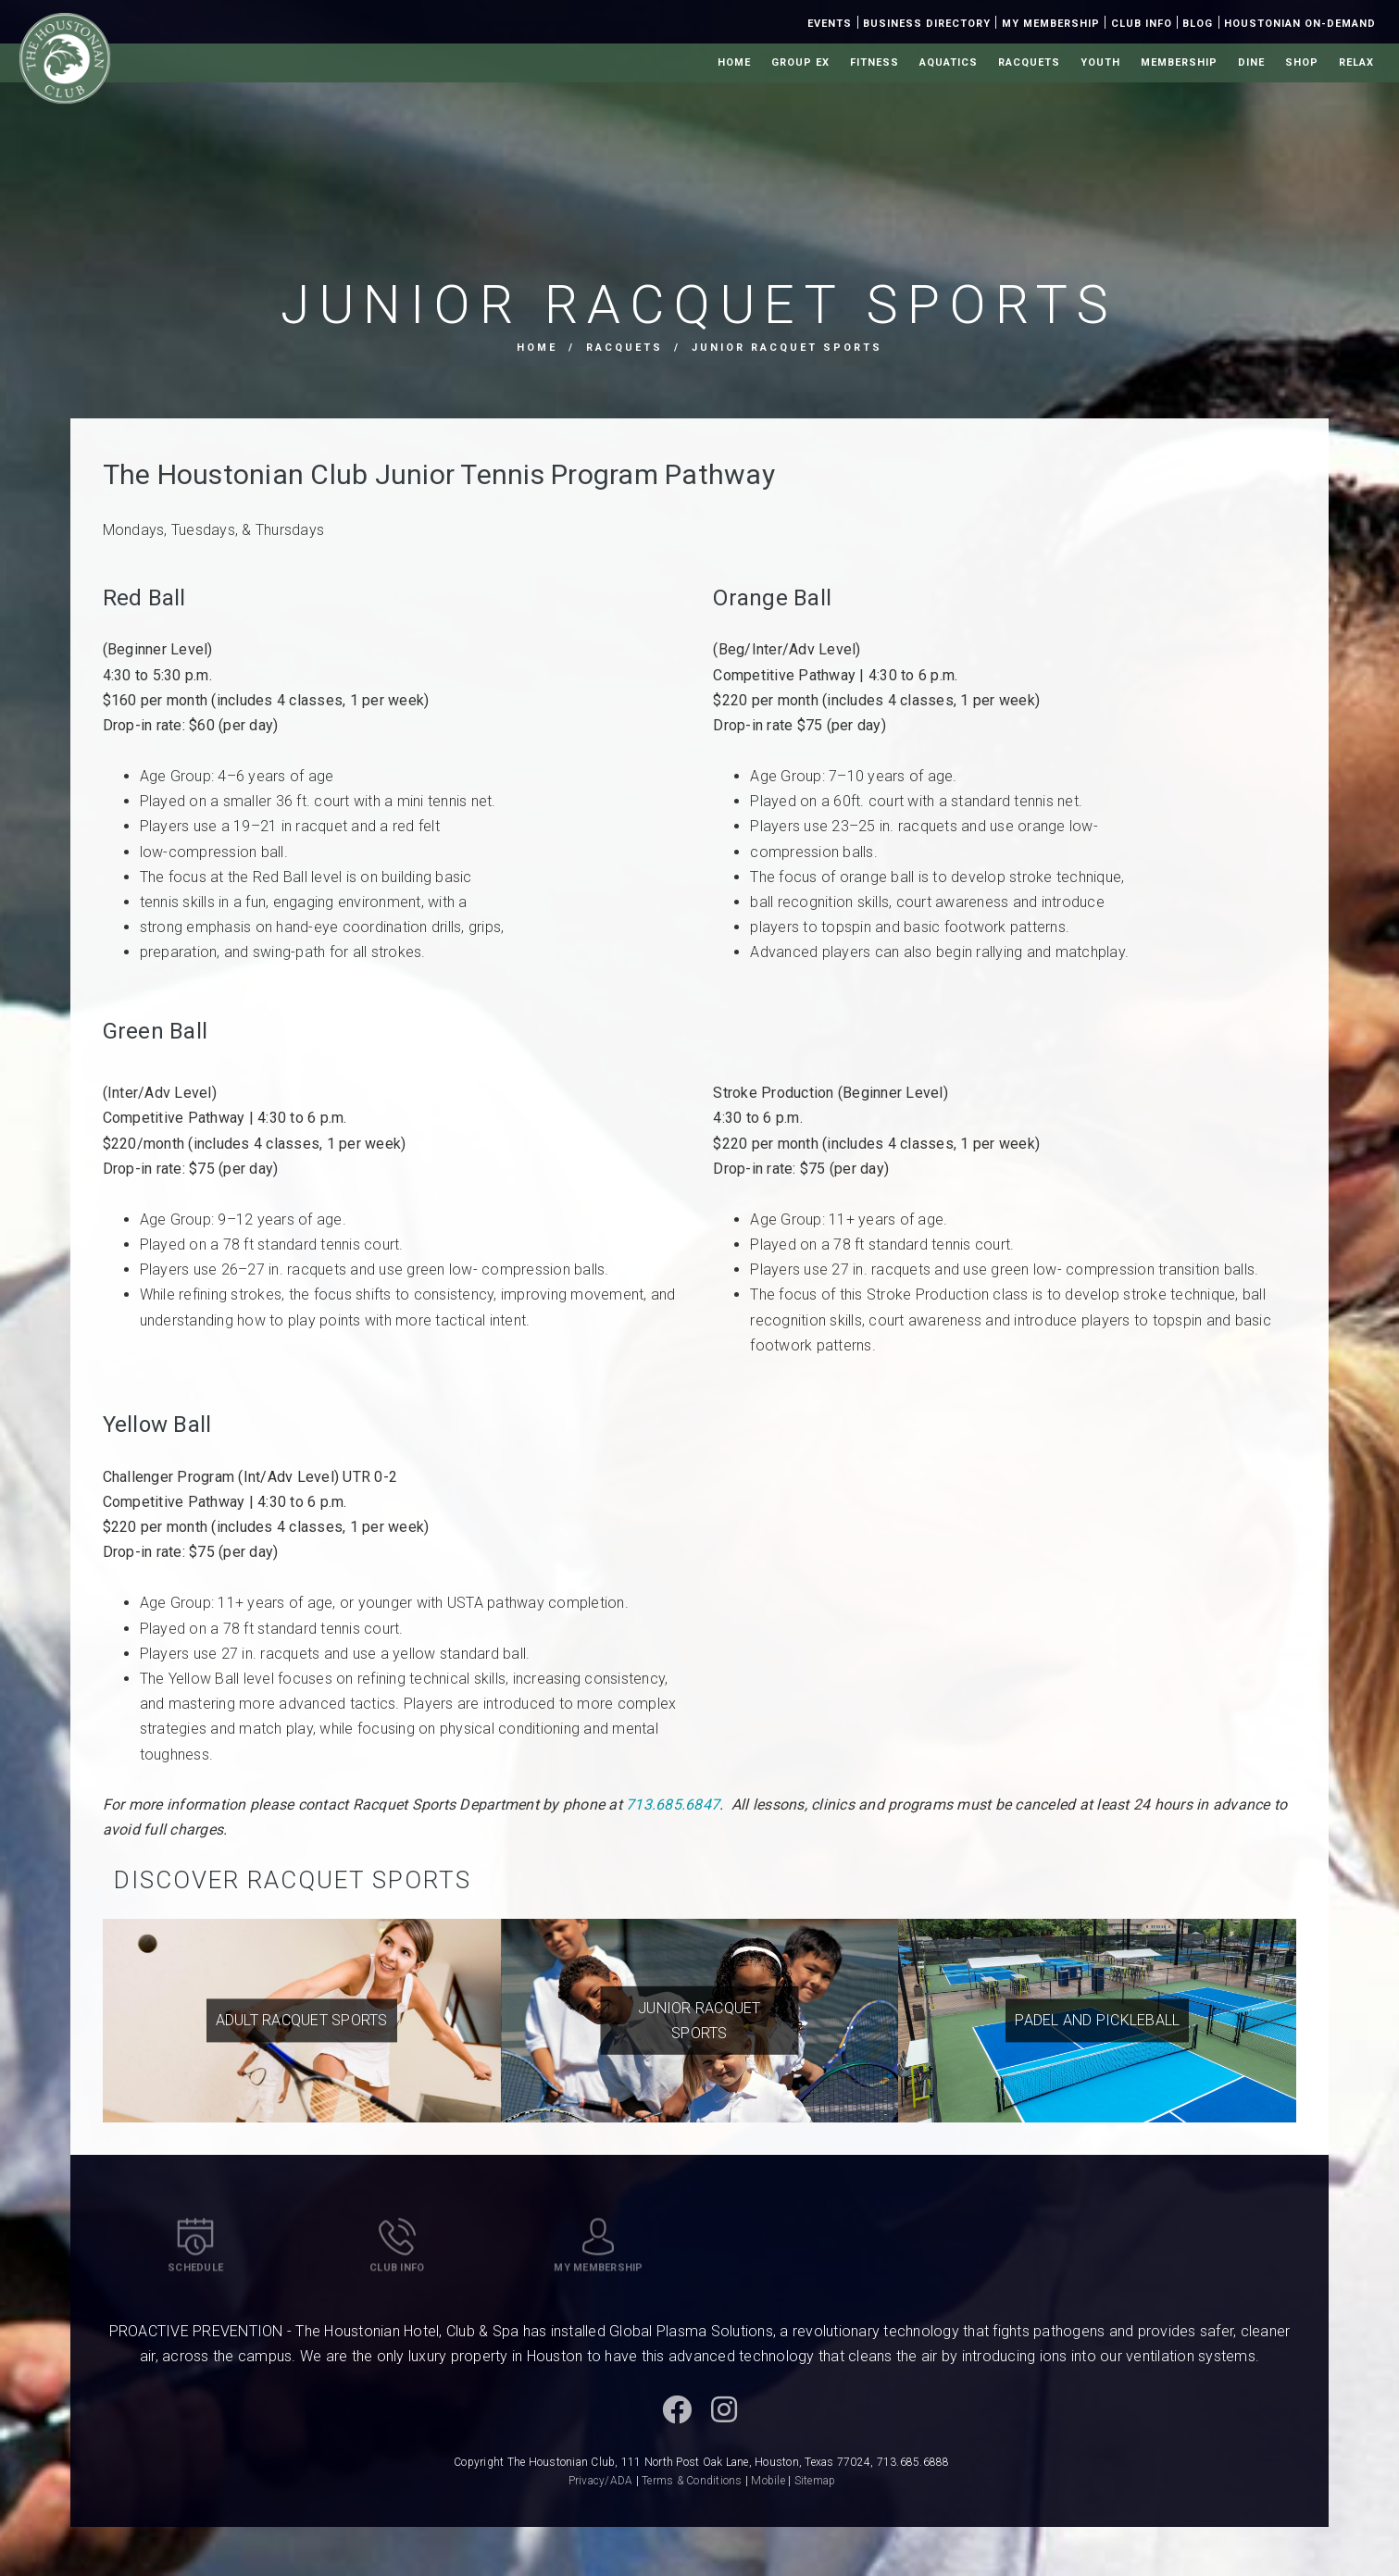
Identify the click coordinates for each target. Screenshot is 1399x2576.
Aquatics (948, 62)
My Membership (1051, 24)
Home (734, 62)
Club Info (1141, 24)
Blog (1197, 24)
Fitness (874, 62)
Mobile (768, 2480)
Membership (1179, 62)
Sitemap (815, 2480)
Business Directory (927, 24)
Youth (1100, 62)
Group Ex (800, 62)
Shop (1301, 62)
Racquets (1029, 62)
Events (829, 24)
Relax (1356, 62)
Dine (1251, 62)
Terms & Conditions (692, 2480)
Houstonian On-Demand (1300, 24)
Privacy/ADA (600, 2480)
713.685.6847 (672, 1804)
